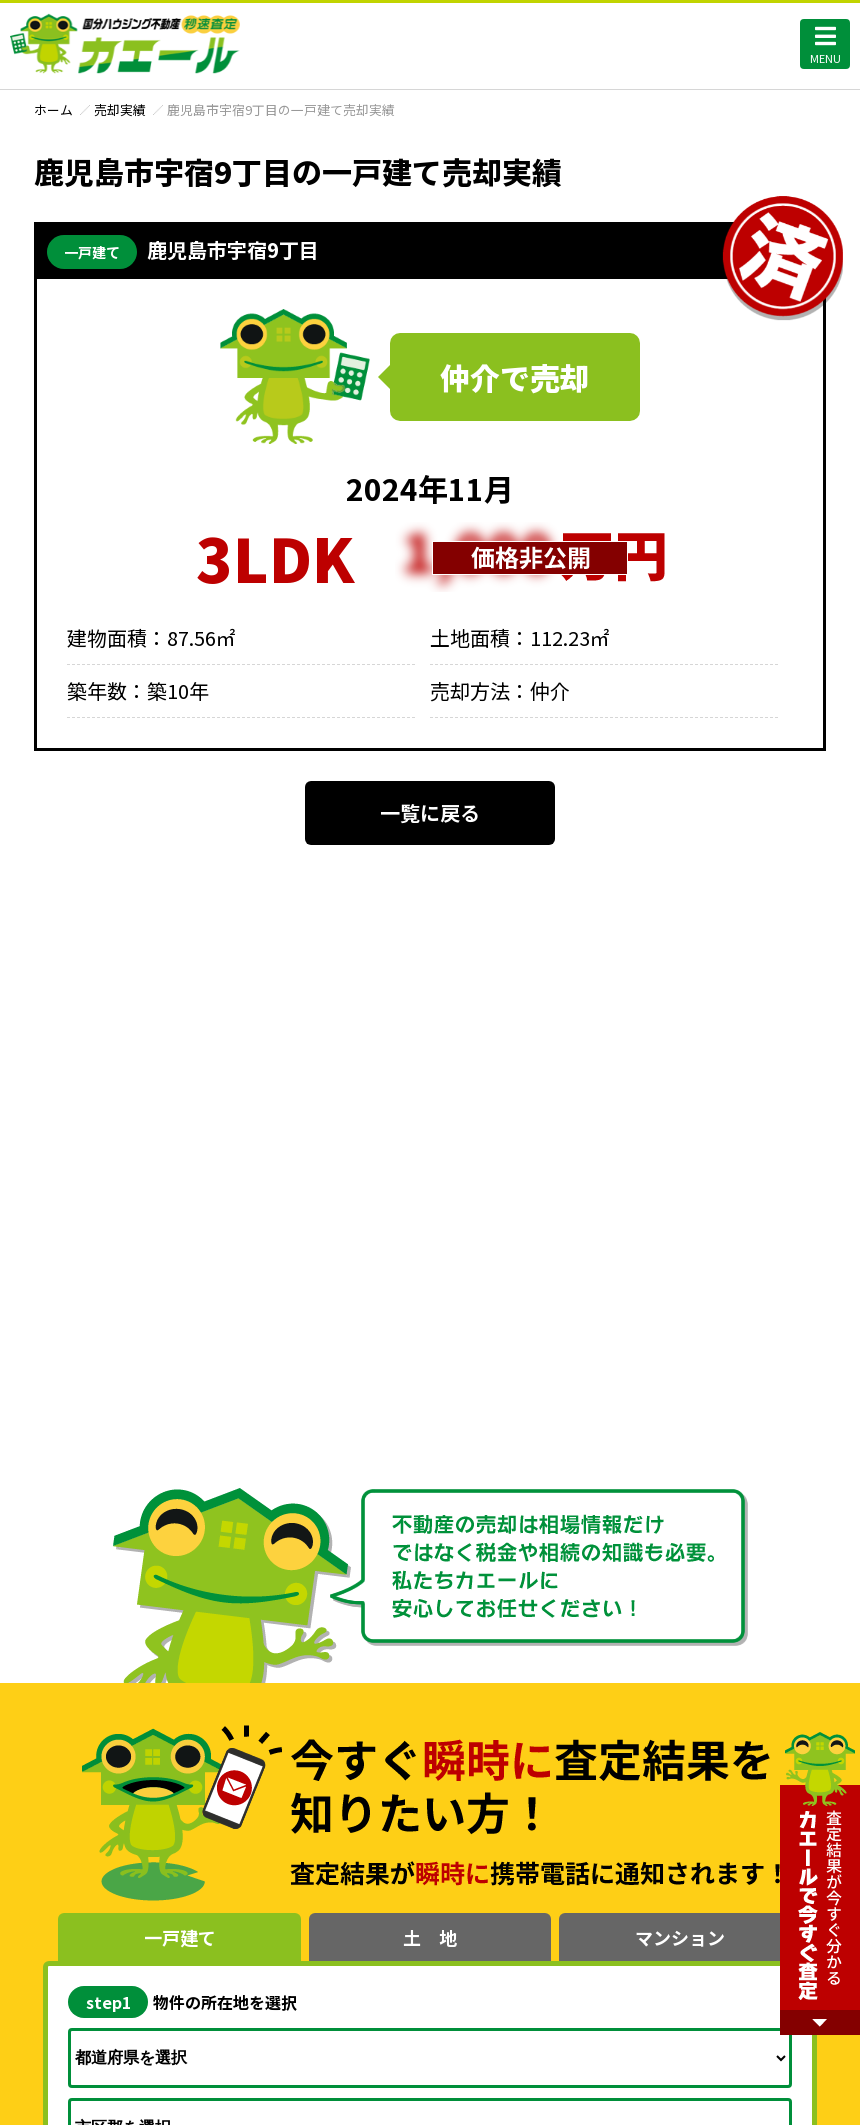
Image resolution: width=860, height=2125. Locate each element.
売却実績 (120, 109)
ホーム (53, 109)
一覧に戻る (430, 812)
